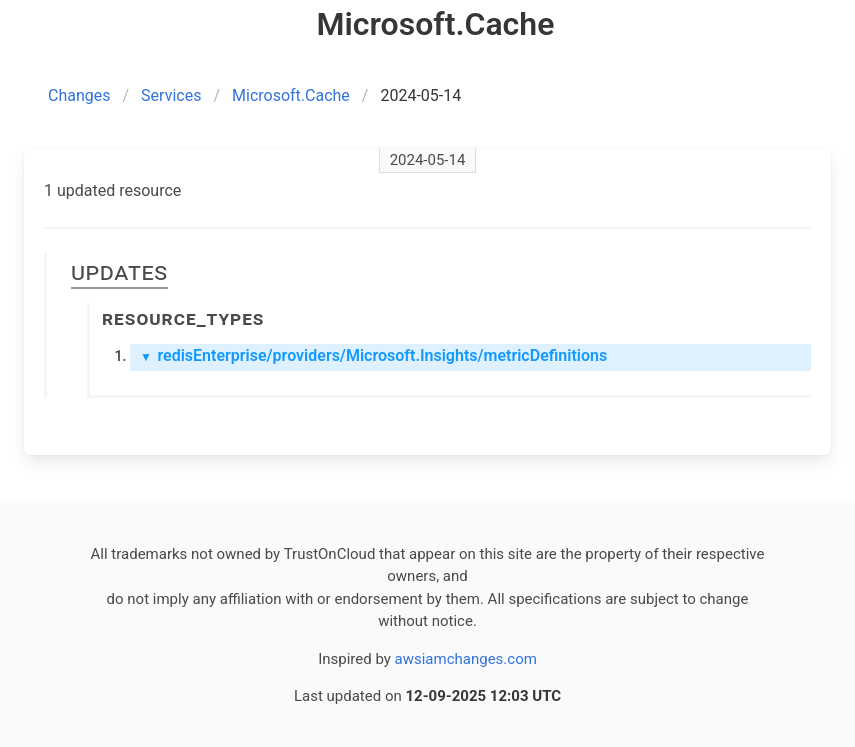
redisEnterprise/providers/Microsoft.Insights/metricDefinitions (373, 355)
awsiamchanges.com (466, 659)
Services (171, 95)
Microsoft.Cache (291, 95)
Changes (79, 95)
